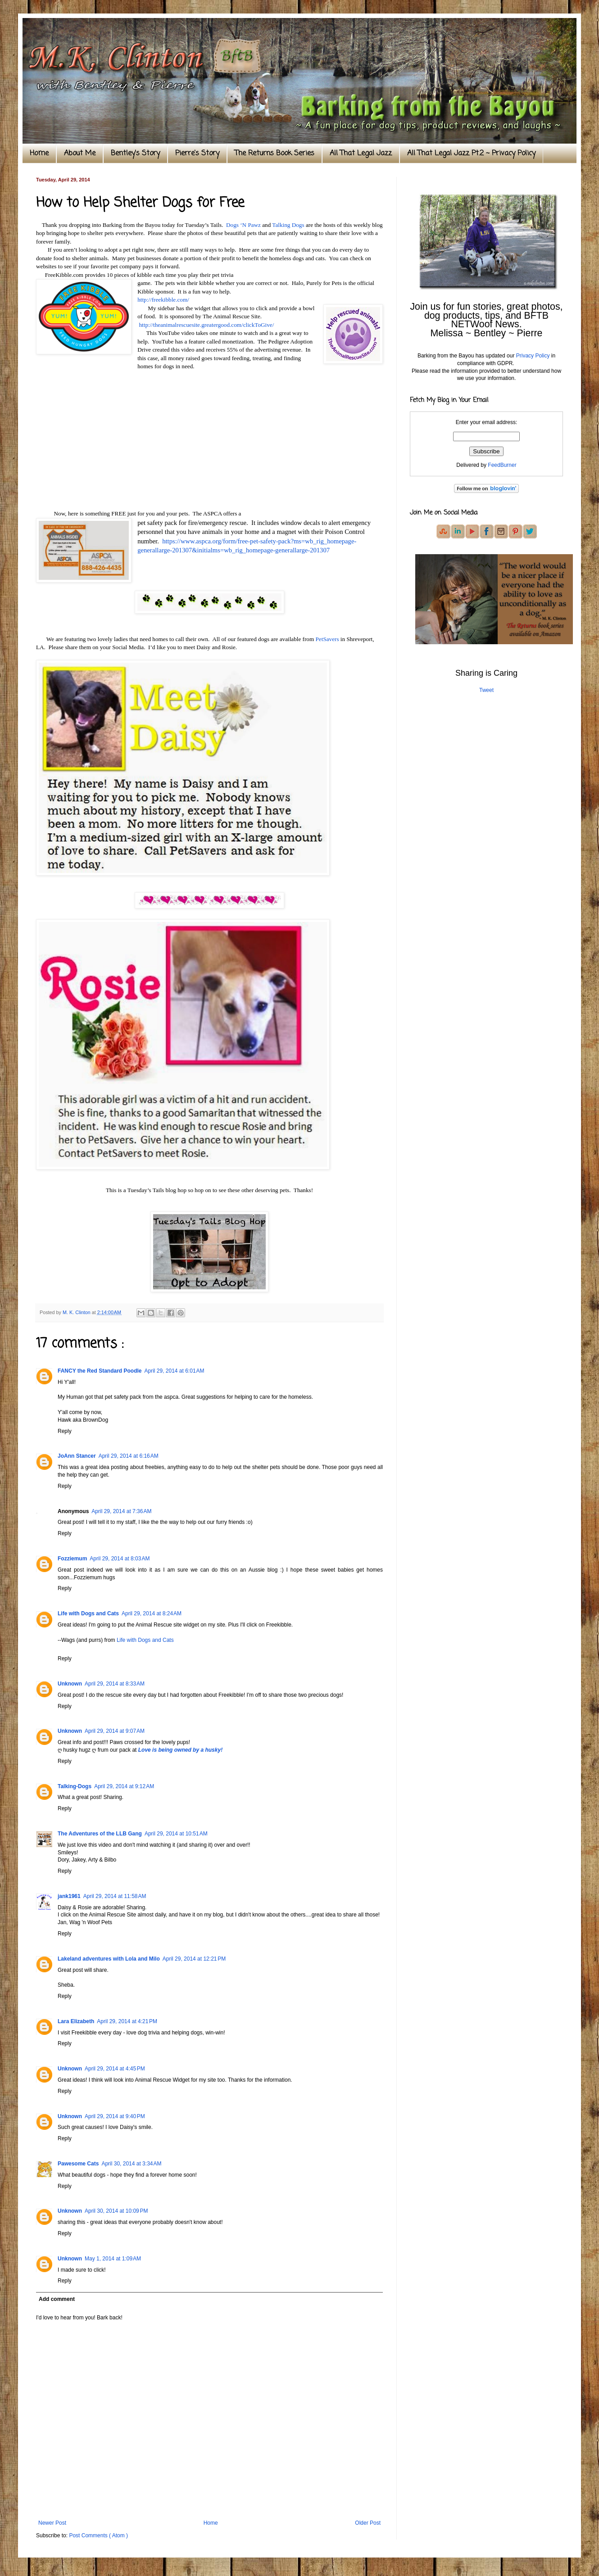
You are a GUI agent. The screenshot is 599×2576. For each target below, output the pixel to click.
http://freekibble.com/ (163, 299)
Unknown (70, 1684)
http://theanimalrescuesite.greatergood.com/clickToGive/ (206, 324)
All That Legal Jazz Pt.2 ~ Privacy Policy (471, 153)
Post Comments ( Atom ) (98, 2535)
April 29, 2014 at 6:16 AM (129, 1456)
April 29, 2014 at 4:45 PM (115, 2068)
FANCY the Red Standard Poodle (99, 1371)
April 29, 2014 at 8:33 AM (115, 1684)
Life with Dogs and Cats (88, 1613)
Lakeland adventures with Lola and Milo (109, 1959)
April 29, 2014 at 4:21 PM (127, 2021)
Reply (65, 1431)
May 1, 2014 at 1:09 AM (113, 2258)
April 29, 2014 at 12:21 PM (194, 1959)
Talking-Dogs (74, 1786)
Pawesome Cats (78, 2163)
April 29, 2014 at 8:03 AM (120, 1558)
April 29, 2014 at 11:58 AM (114, 1896)
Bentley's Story (135, 153)
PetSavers (326, 639)
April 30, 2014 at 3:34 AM (131, 2163)
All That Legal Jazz (361, 153)
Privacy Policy (533, 356)
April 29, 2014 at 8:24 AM (152, 1613)
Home (39, 153)
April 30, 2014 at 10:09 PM (116, 2211)
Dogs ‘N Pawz (243, 224)
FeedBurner (502, 465)
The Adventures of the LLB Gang (100, 1833)
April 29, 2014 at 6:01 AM (174, 1371)
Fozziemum (72, 1558)
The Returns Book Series (274, 153)
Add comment (57, 2299)
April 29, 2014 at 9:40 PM (115, 2116)
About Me (79, 153)
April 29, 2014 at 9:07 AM (115, 1731)
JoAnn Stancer (77, 1456)
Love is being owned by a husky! (180, 1750)
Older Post (368, 2523)
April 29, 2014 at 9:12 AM (124, 1786)
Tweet (486, 690)
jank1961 (69, 1896)
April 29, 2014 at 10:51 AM (176, 1833)
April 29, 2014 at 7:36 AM (121, 1511)
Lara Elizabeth (76, 2021)
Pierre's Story (197, 153)
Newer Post (52, 2523)
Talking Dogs (288, 224)
